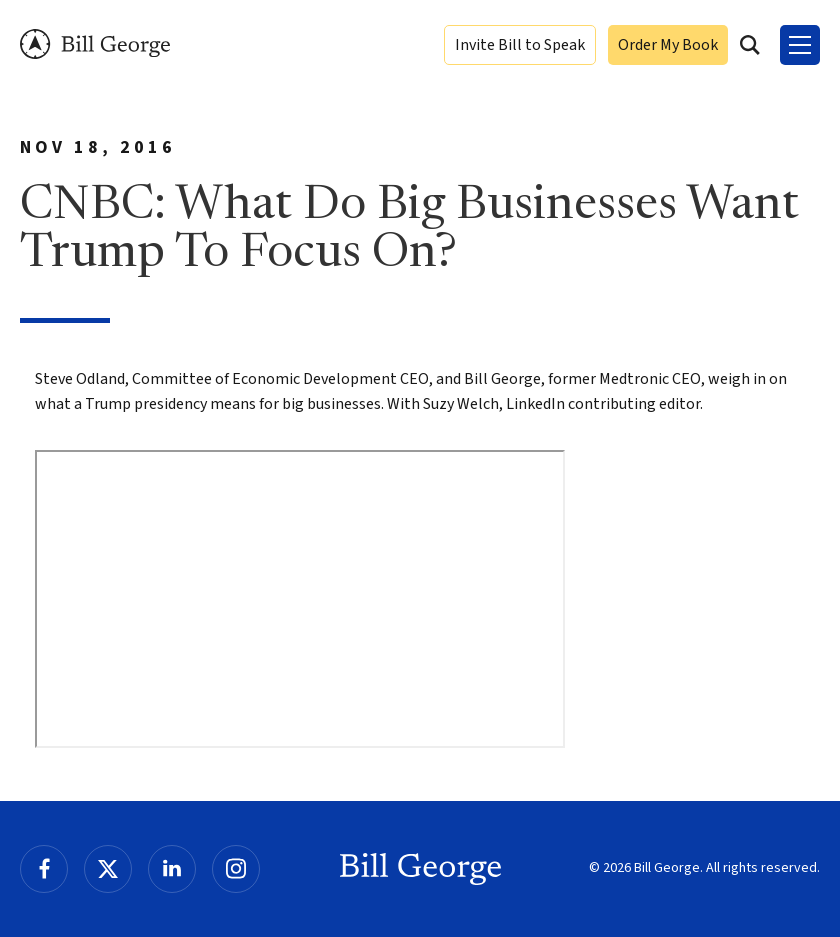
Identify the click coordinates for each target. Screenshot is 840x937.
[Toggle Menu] (800, 45)
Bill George (95, 44)
